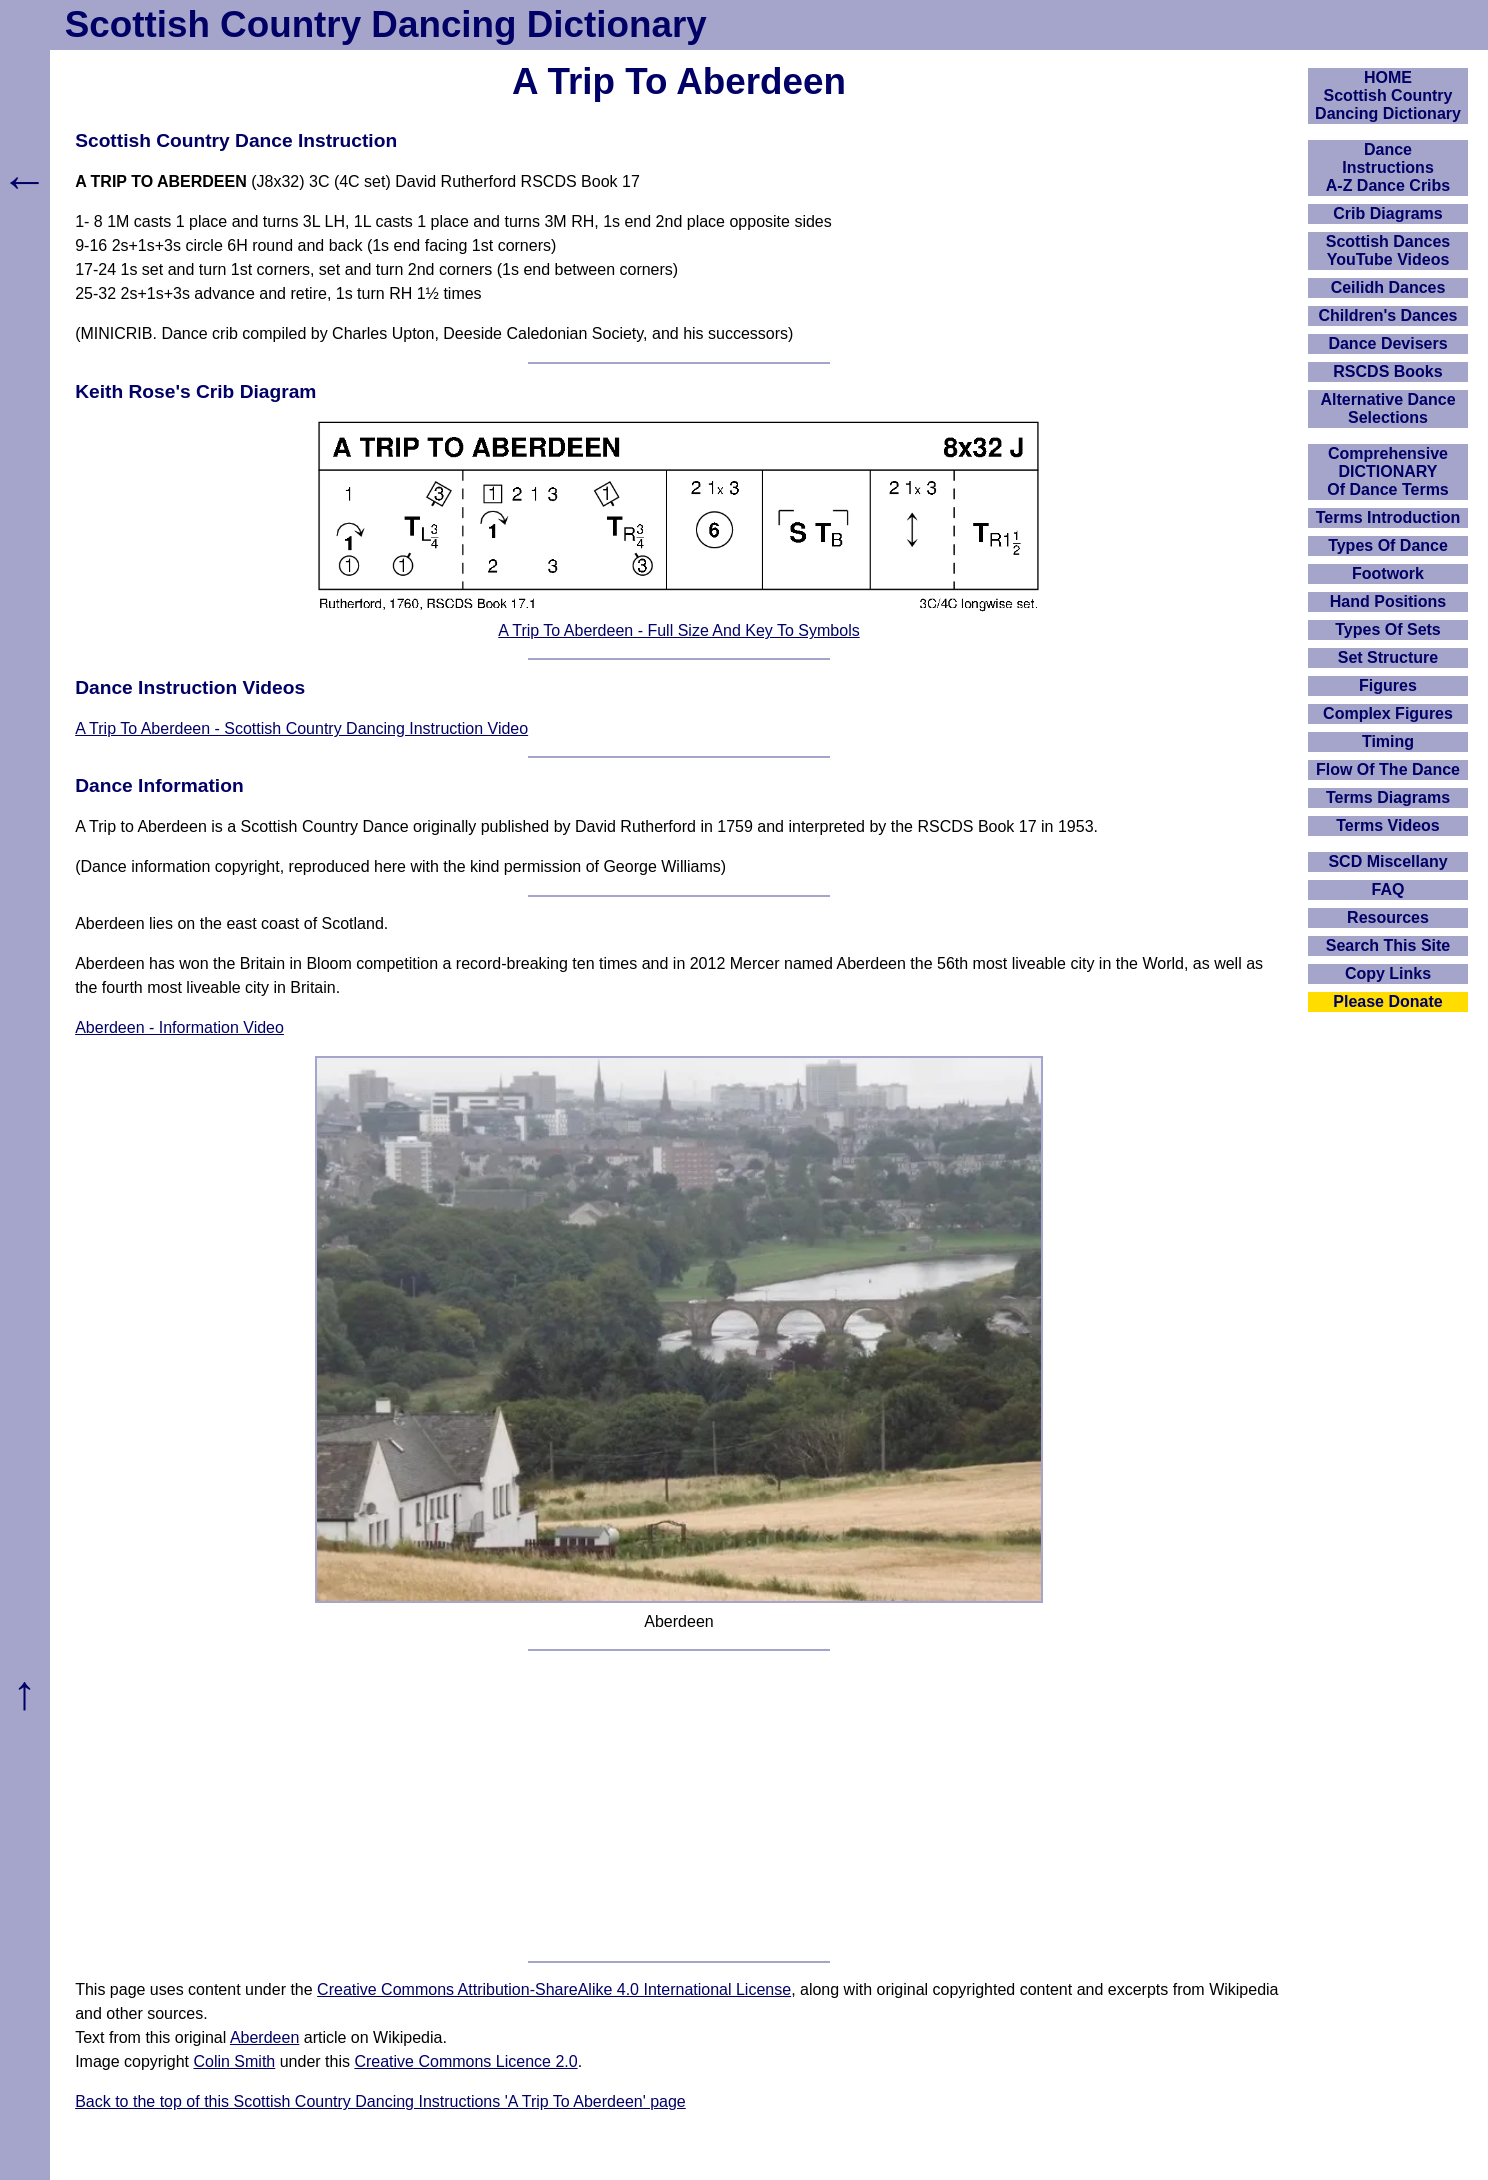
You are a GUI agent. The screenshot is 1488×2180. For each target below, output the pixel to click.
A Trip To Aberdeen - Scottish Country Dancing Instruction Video (301, 728)
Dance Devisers (1387, 343)
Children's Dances (1388, 315)
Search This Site (1388, 945)
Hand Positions (1388, 601)
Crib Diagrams (1387, 213)
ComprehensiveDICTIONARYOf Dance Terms (1388, 471)
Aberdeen (264, 2037)
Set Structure (1388, 657)
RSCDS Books (1387, 371)
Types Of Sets (1388, 629)
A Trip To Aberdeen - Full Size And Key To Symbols (678, 630)
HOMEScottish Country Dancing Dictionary (1388, 95)
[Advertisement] (679, 1806)
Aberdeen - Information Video (179, 1027)
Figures (1388, 685)
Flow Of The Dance (1388, 769)
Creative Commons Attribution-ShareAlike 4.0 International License (554, 1989)
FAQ (1388, 889)
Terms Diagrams (1388, 797)
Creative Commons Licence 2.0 (465, 2061)
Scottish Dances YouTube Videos (1388, 250)
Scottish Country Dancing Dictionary (386, 24)
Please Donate (1387, 1001)
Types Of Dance (1388, 545)
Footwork (1388, 573)
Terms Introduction (1388, 517)
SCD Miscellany (1387, 861)
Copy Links (1388, 973)
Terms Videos (1387, 825)
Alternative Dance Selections (1387, 408)
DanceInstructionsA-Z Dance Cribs (1388, 167)
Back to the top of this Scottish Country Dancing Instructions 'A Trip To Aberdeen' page (380, 2101)
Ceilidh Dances (1388, 287)
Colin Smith (234, 2061)
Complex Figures (1388, 713)
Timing (1388, 741)
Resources (1388, 917)
